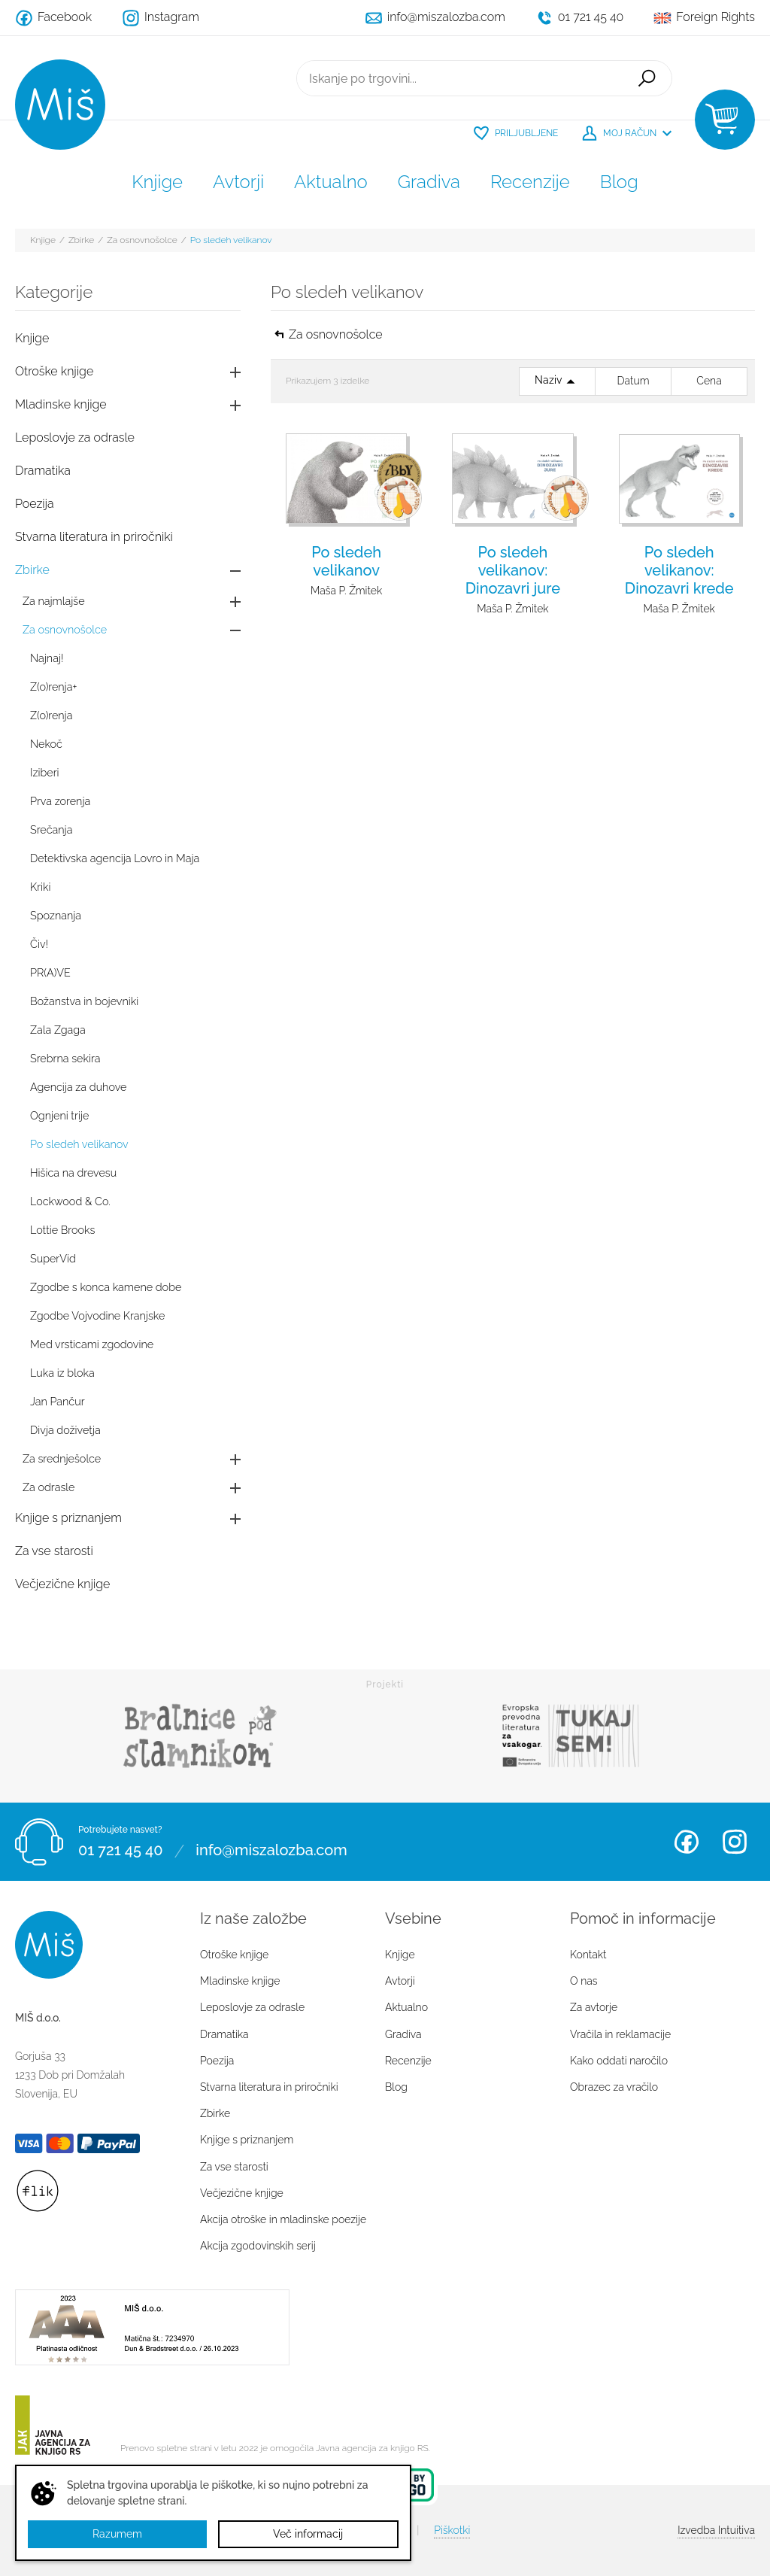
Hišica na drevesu (73, 1172)
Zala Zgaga (58, 1029)
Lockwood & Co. (70, 1201)
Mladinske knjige (61, 404)
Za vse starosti (54, 1551)
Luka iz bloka (62, 1372)
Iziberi (44, 772)
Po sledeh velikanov (231, 240)
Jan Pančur (57, 1401)
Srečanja (51, 829)
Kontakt (588, 1955)
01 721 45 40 (120, 1850)
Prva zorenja (60, 800)
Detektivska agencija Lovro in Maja (114, 858)
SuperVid (53, 1258)
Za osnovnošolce (142, 240)
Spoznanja (55, 915)
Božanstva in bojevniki (84, 1001)
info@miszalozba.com (271, 1850)
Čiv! (39, 943)
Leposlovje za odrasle (75, 437)
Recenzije (530, 182)
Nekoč (46, 743)
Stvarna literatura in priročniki (94, 537)
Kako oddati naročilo (619, 2061)
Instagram (734, 1841)
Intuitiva (716, 2530)
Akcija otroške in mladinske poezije (283, 2219)
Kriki (40, 886)
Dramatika (43, 470)
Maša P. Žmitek (346, 591)
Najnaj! (46, 658)
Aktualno (331, 182)
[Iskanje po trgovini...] (459, 78)
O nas (583, 1981)
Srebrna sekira (65, 1058)
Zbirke (81, 240)
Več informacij (308, 2534)
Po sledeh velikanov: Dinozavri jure (512, 570)
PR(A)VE (50, 972)
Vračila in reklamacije (620, 2034)
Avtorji (238, 182)
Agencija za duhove (78, 1086)
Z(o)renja (51, 715)
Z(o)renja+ (53, 686)
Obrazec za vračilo (614, 2087)
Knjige (157, 182)
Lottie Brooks (62, 1229)
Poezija (34, 504)
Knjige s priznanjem (68, 1518)
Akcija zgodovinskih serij (258, 2246)
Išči (646, 78)
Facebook (686, 1841)
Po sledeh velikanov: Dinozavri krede (679, 570)
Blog (619, 182)
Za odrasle (48, 1487)
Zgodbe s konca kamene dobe (105, 1286)
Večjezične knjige (62, 1584)
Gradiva (429, 182)
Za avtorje (593, 2007)
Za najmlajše (54, 600)
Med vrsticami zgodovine (91, 1344)
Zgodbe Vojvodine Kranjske (97, 1315)
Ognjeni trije (59, 1115)
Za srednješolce (62, 1458)
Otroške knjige (54, 371)
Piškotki (452, 2530)
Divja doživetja (65, 1429)
